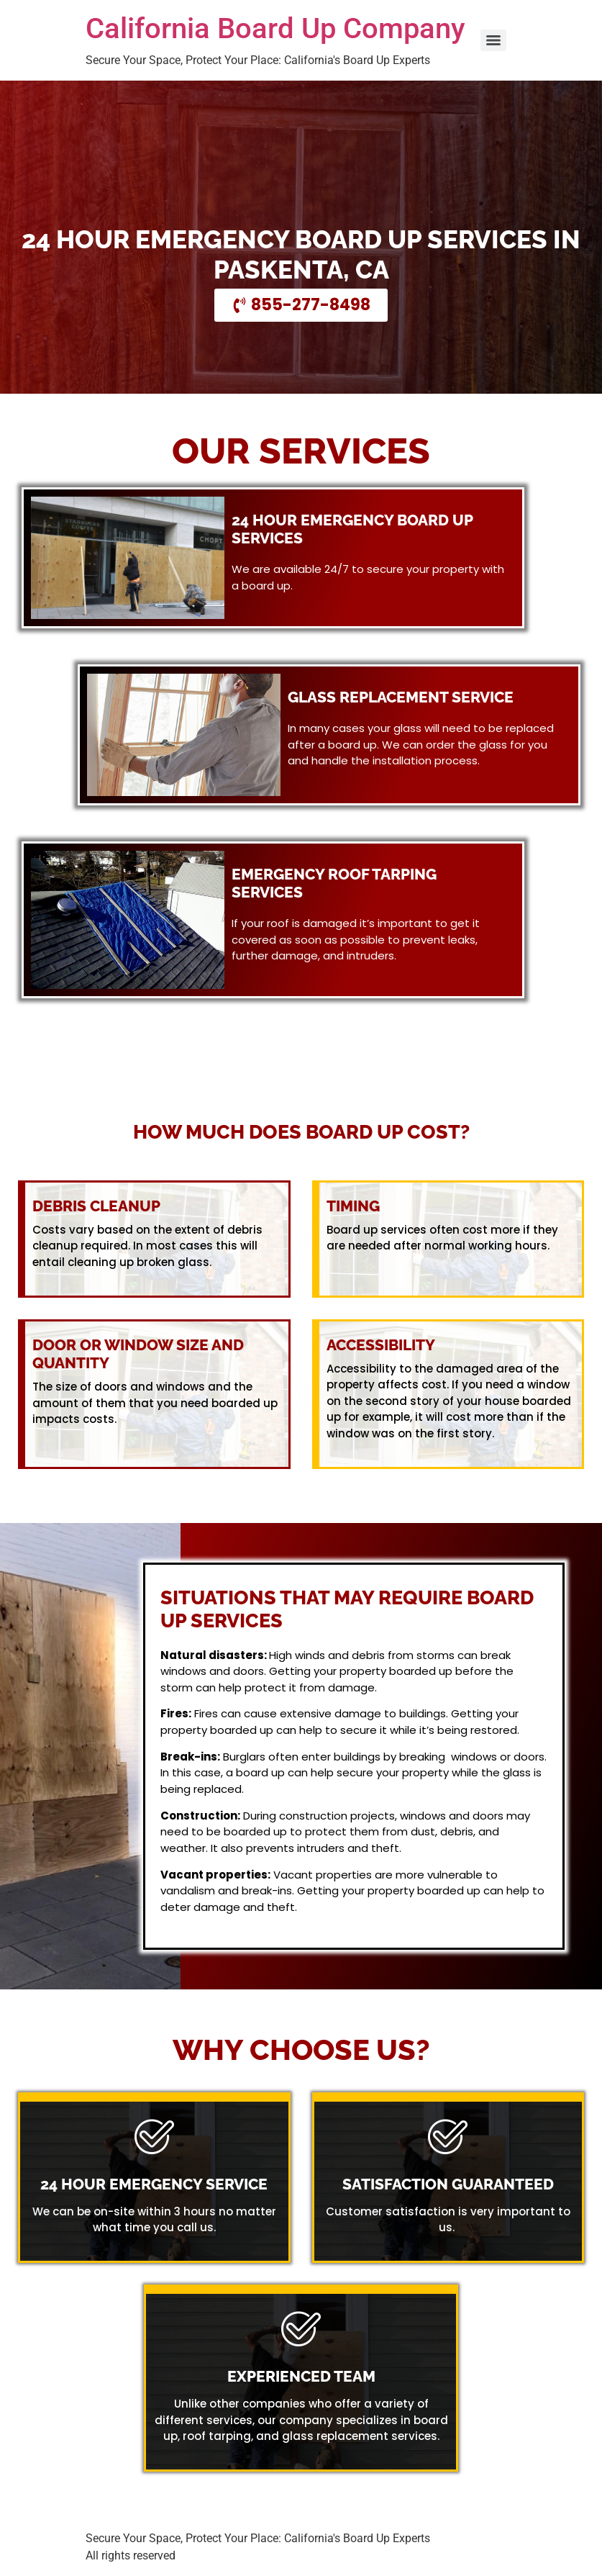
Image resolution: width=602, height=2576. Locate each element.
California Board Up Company (275, 28)
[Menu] (493, 40)
